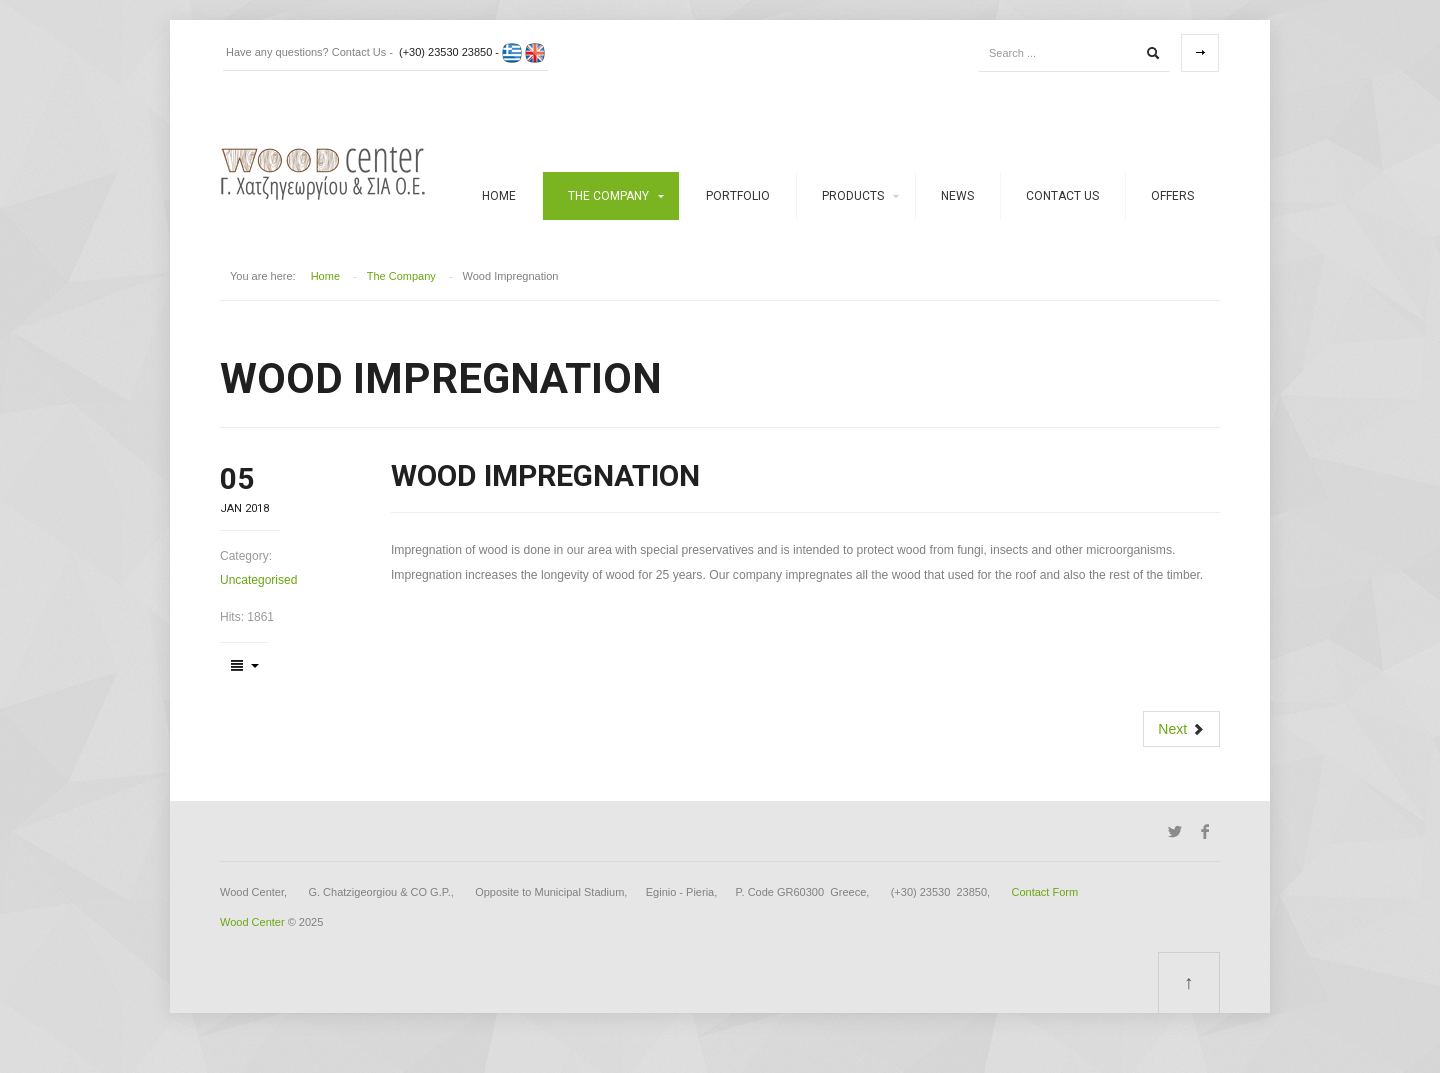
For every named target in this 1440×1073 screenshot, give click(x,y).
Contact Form (1045, 892)
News (957, 196)
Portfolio (738, 196)
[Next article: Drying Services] (1181, 729)
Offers (1172, 196)
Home (499, 196)
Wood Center (252, 922)
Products (853, 196)
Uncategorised (258, 580)
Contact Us (1062, 196)
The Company (608, 196)
